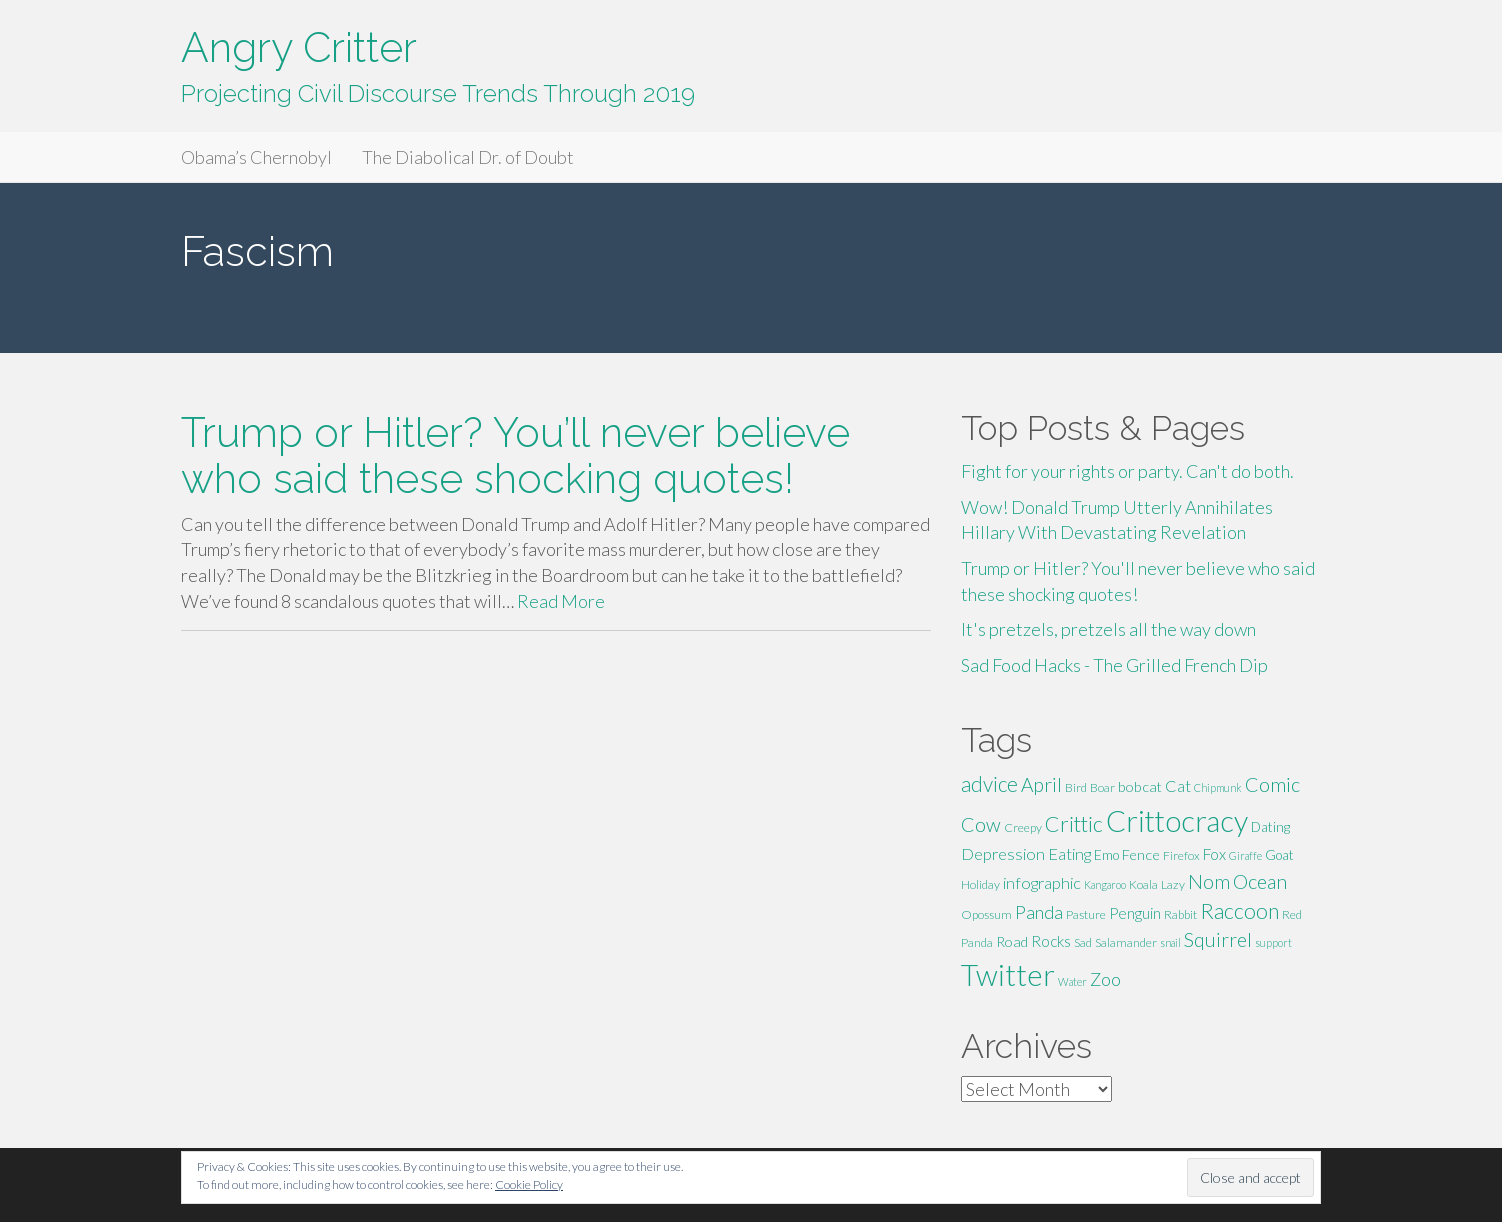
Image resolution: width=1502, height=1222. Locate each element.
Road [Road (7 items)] (1012, 941)
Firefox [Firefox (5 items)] (1181, 855)
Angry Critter (299, 47)
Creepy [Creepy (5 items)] (1023, 827)
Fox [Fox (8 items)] (1214, 854)
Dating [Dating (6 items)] (1270, 827)
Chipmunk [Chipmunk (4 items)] (1218, 787)
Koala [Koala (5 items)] (1143, 884)
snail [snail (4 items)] (1170, 942)
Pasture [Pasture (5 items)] (1086, 914)
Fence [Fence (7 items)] (1141, 854)
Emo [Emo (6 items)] (1106, 855)
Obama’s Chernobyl (256, 157)
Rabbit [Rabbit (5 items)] (1180, 914)
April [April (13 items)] (1041, 784)
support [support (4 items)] (1273, 942)
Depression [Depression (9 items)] (1003, 853)
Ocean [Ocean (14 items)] (1260, 881)
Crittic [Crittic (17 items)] (1074, 824)
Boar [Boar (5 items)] (1102, 787)
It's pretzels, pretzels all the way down (1108, 629)
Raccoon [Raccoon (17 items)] (1239, 911)
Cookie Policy (529, 1184)
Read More (561, 601)
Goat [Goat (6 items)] (1279, 855)
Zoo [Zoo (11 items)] (1105, 979)
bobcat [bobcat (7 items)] (1140, 786)
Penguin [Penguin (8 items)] (1135, 913)
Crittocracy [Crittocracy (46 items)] (1177, 820)
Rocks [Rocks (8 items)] (1051, 941)
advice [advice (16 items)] (989, 784)
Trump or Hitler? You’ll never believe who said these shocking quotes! (515, 455)
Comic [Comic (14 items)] (1272, 784)
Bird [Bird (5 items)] (1076, 787)
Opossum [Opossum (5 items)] (986, 914)
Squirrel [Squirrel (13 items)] (1218, 939)
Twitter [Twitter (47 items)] (1008, 974)
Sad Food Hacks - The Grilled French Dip (1114, 665)
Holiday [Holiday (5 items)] (980, 884)
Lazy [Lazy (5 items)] (1173, 884)
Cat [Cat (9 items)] (1178, 785)
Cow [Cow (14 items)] (981, 824)
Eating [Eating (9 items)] (1069, 853)
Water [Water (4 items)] (1072, 981)
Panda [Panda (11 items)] (1039, 912)
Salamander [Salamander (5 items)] (1126, 942)
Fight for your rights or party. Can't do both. (1127, 471)
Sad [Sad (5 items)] (1083, 942)
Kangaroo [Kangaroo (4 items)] (1105, 884)
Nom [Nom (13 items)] (1209, 881)
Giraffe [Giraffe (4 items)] (1245, 855)
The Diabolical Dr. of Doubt (468, 157)
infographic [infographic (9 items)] (1042, 882)
